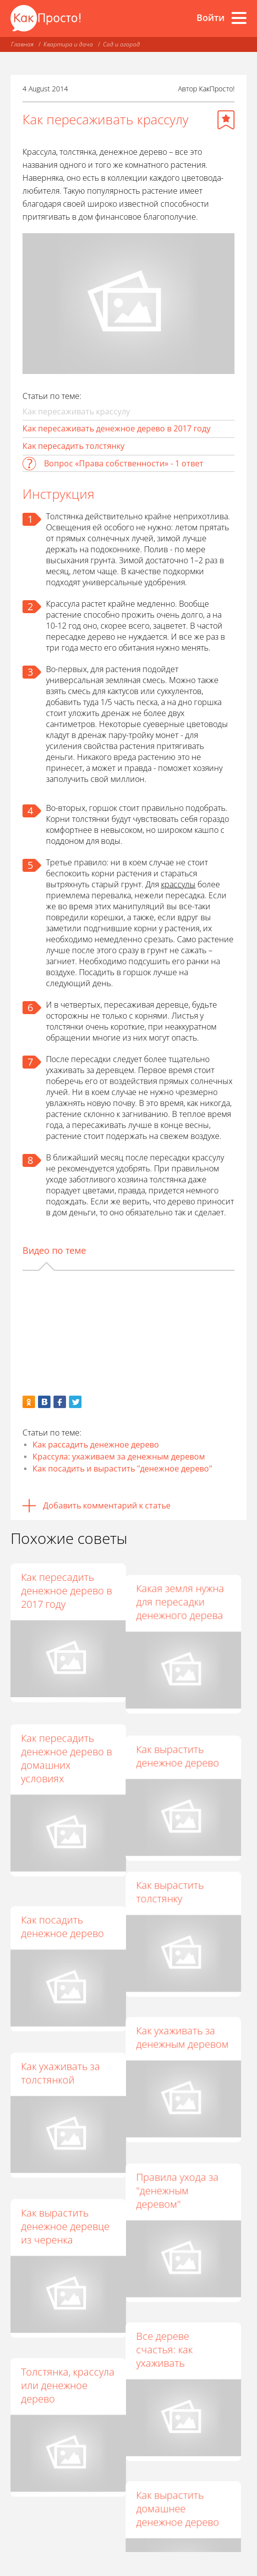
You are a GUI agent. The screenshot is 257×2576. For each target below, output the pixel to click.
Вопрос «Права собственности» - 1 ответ (124, 463)
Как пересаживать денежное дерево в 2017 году (116, 428)
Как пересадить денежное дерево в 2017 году (66, 1590)
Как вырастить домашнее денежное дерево (182, 2440)
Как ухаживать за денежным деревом (187, 2001)
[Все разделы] (239, 18)
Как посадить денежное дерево (62, 1893)
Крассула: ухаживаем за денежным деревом (118, 1456)
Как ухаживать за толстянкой (60, 2028)
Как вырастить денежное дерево (182, 1732)
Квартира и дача (68, 44)
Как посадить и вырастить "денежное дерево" (122, 1468)
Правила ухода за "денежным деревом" (182, 2143)
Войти (210, 17)
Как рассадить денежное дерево (95, 1444)
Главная (22, 44)
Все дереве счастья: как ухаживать (169, 2291)
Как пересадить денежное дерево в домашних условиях (66, 1746)
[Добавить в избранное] (226, 119)
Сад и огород (121, 44)
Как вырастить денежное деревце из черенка (65, 2170)
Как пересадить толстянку (73, 445)
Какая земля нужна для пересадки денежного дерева (185, 1590)
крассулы (178, 884)
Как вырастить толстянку (174, 1866)
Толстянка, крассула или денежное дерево (67, 2318)
